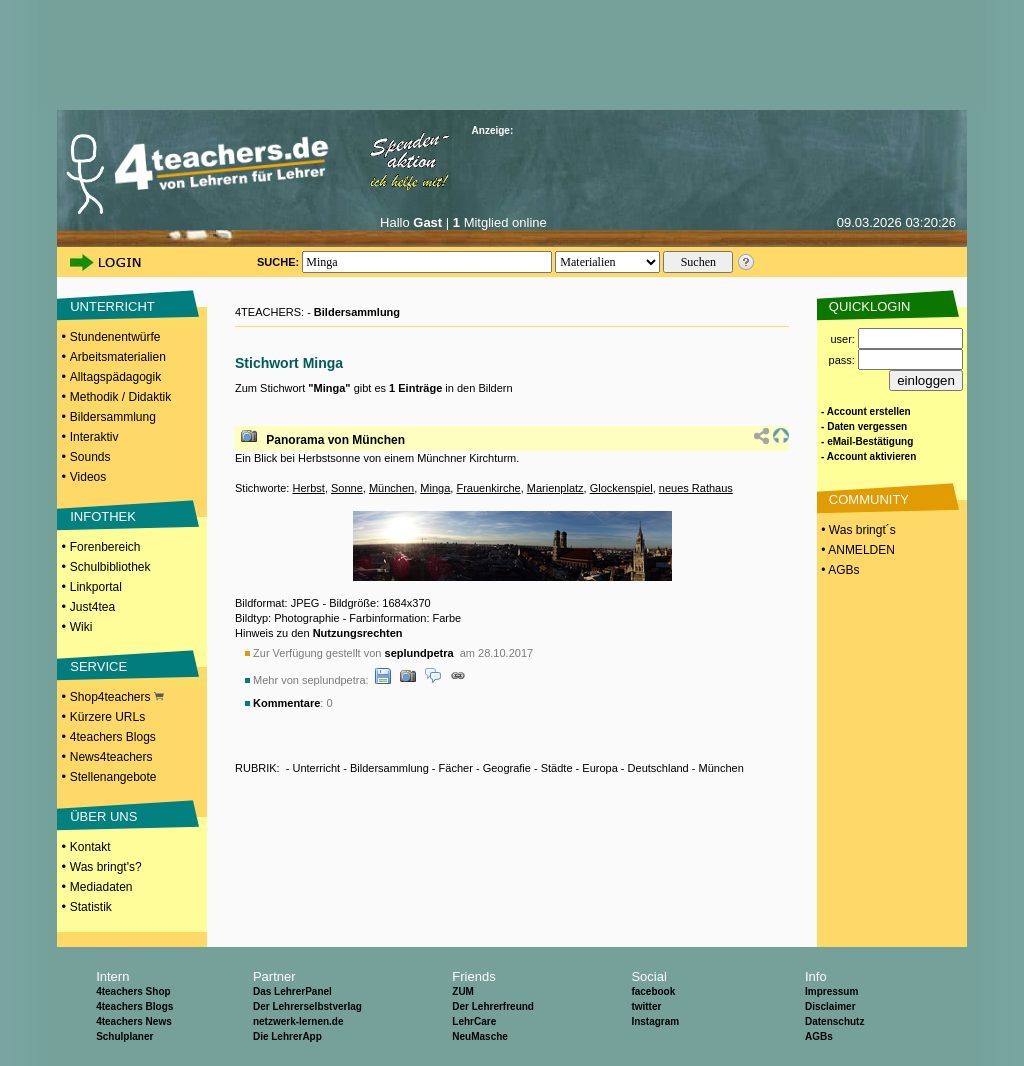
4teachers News (134, 1021)
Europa (599, 768)
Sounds (90, 457)
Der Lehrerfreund (493, 1006)
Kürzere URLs (107, 717)
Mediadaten (101, 887)
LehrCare (474, 1021)
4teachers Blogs (113, 737)
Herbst (308, 488)
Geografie (507, 768)
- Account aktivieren (868, 456)
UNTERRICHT (112, 306)
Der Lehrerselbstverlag (307, 1006)
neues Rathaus (696, 488)
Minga (435, 488)
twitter (646, 1006)
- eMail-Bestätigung (867, 441)
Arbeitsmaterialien (118, 357)
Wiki (81, 627)
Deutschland (658, 768)
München (391, 488)
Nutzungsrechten (358, 633)
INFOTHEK (103, 516)
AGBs (819, 1036)
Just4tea (92, 607)
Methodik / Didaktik (120, 397)
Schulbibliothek (110, 567)
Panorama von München (335, 440)
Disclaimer (830, 1006)
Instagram (655, 1021)
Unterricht (316, 768)
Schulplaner (124, 1036)
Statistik (91, 907)
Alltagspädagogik (115, 377)
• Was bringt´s (857, 530)
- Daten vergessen (864, 426)
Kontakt (90, 847)
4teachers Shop (133, 991)
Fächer (456, 768)
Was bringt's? (106, 867)
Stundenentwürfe (115, 337)
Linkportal (96, 587)
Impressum (831, 991)
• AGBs (839, 570)
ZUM (463, 991)
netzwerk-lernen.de (298, 1021)
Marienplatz (555, 488)
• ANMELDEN (856, 550)
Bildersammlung (113, 417)
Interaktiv (94, 437)
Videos (88, 477)
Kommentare (286, 703)
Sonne (347, 488)
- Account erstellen (866, 411)
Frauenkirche (488, 488)
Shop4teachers (117, 697)
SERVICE (98, 666)
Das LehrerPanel (292, 991)
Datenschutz (834, 1021)
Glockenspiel (621, 488)
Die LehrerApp (287, 1036)
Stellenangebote (113, 777)
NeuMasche (480, 1036)
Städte (557, 768)
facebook (653, 991)
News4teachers (111, 757)
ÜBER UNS (103, 816)
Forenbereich (105, 547)
